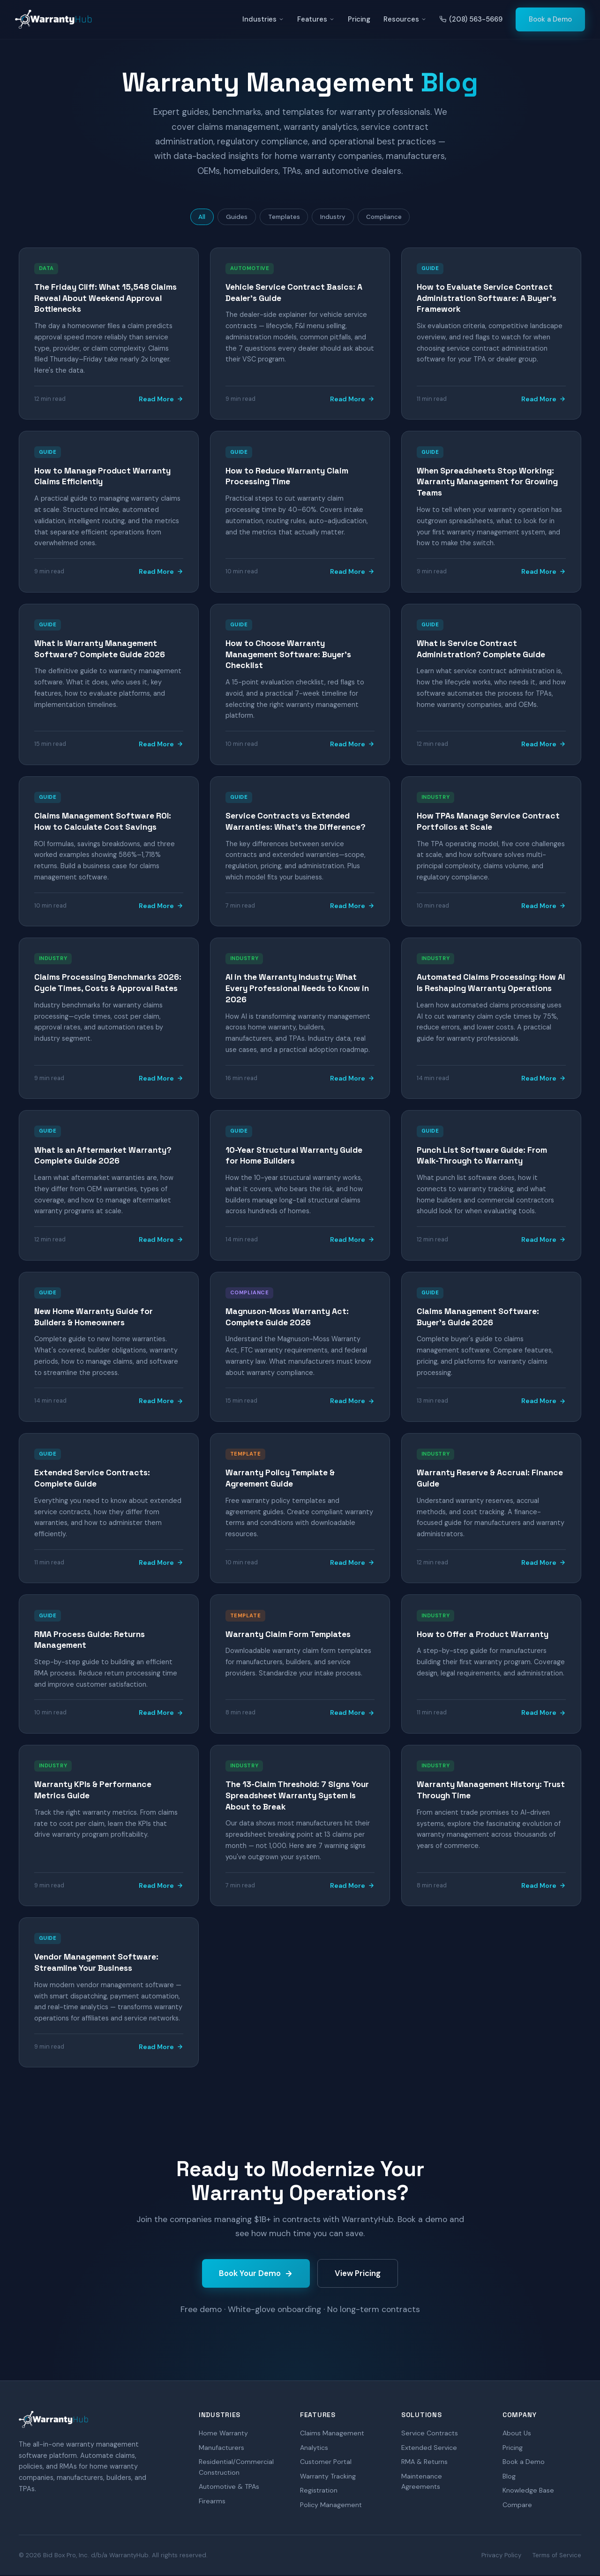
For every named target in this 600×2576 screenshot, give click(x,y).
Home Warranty (223, 2434)
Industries (263, 19)
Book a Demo (550, 19)
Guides (232, 217)
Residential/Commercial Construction (236, 2468)
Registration (319, 2491)
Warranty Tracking (328, 2477)
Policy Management (331, 2506)
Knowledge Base (528, 2491)
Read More (161, 400)
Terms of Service (556, 2556)
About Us (516, 2434)
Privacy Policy (501, 2556)
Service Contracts (429, 2434)
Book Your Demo (256, 2274)
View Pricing (358, 2274)
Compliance (391, 217)
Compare (517, 2506)
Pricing (359, 19)
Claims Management (332, 2434)
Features (316, 19)
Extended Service (429, 2449)
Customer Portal (326, 2463)
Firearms (212, 2502)
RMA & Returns (424, 2463)
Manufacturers (221, 2449)
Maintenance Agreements (421, 2483)
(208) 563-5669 (471, 19)
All (194, 217)
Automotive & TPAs (229, 2488)
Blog (509, 2477)
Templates (283, 217)
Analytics (314, 2449)
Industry (336, 217)
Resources (405, 19)
